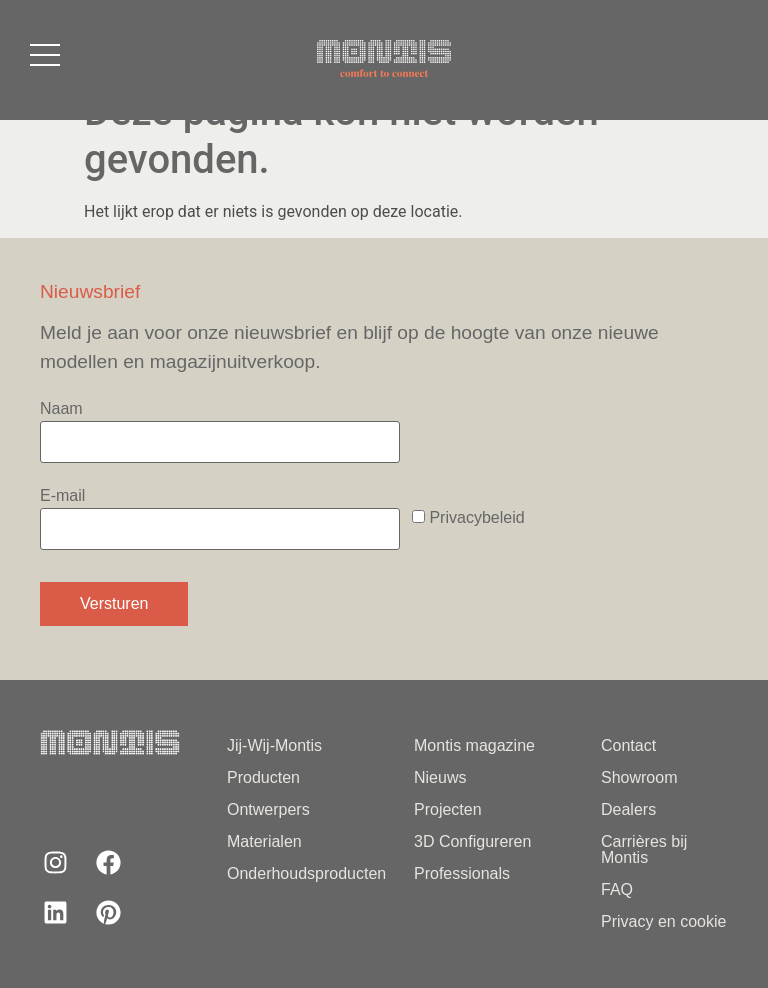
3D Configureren (472, 841)
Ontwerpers (268, 809)
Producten (263, 777)
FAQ (617, 889)
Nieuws (440, 777)
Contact (628, 745)
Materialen (264, 841)
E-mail (220, 518)
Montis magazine (474, 745)
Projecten (448, 809)
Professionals (462, 873)
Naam (220, 431)
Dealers (628, 809)
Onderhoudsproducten (295, 873)
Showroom (639, 777)
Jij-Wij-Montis (274, 745)
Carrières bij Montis (644, 849)
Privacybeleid (476, 517)
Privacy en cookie (663, 921)
